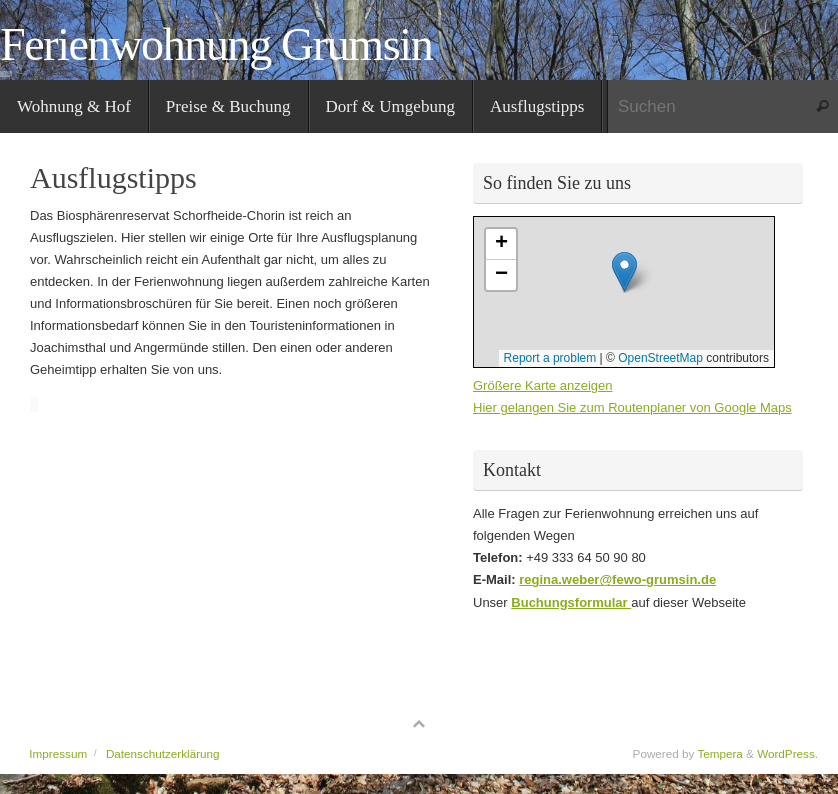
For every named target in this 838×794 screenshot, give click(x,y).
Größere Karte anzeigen (542, 385)
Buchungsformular (571, 602)
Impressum (58, 753)
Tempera (719, 753)
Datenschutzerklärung (163, 753)
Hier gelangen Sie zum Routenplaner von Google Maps (632, 407)
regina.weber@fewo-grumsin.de (617, 579)
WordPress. (787, 753)
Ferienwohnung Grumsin (216, 45)
